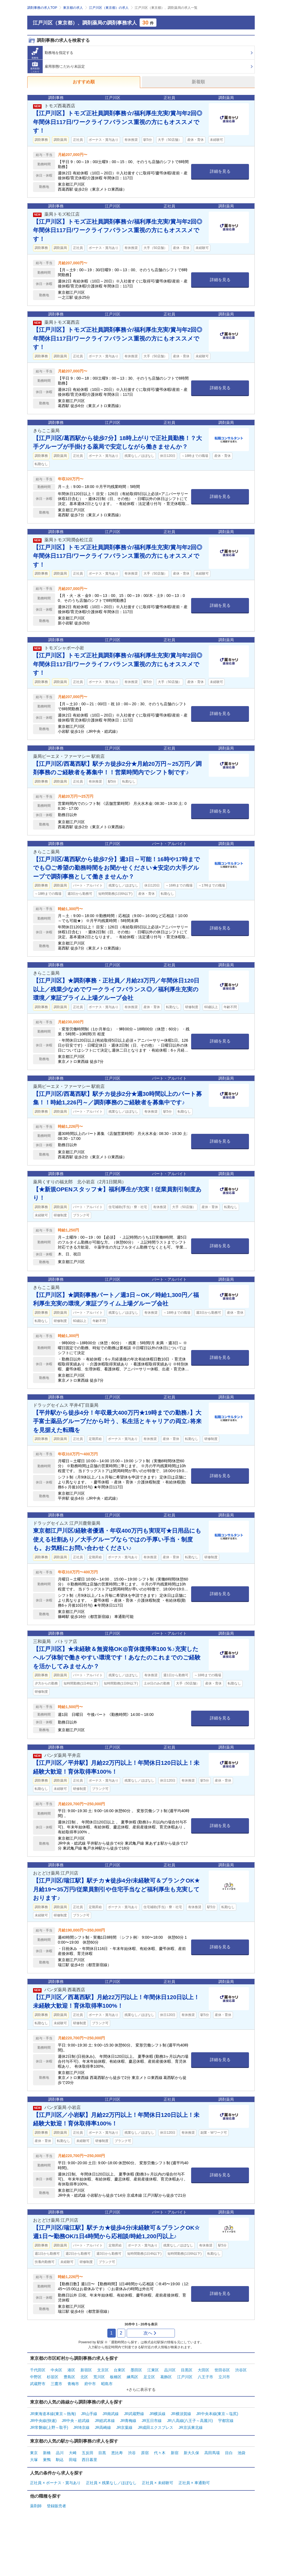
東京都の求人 (73, 8)
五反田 (87, 2453)
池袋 (241, 2453)
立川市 (224, 2377)
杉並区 (52, 2377)
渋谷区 (241, 2370)
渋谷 (132, 2453)
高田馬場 (212, 2453)
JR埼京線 (81, 2427)
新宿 (174, 2453)
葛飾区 (166, 2377)
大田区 (203, 2370)
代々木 (160, 2453)
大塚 (34, 2459)
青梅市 (73, 2384)
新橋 (47, 2453)
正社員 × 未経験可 (157, 2483)
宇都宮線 (226, 2420)
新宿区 (86, 2370)
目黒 (102, 2453)
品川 (60, 2453)
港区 (71, 2370)
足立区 (149, 2377)
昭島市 (107, 2384)
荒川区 (99, 2377)
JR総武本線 (105, 2420)
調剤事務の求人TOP (42, 8)
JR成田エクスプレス (155, 2427)
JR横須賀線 (181, 2414)
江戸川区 (184, 2377)
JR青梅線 (128, 2420)
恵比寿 (117, 2453)
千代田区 (37, 2370)
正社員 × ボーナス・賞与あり (55, 2483)
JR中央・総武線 (76, 2420)
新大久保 (191, 2453)
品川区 (170, 2370)
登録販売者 (56, 2506)
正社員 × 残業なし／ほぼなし (111, 2483)
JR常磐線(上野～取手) (49, 2427)
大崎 (73, 2453)
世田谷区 (222, 2370)
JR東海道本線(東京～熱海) (53, 2414)
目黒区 (186, 2370)
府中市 (90, 2384)
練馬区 (132, 2377)
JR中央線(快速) (43, 2420)
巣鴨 (47, 2459)
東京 (34, 2453)
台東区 (119, 2370)
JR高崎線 (103, 2427)
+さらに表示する (141, 2389)
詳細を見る (220, 171)
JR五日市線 (152, 2420)
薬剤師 (36, 2506)
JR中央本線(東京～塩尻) (217, 2414)
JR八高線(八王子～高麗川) (190, 2420)
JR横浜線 (157, 2414)
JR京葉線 (124, 2427)
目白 (229, 2453)
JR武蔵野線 (134, 2414)
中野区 (36, 2377)
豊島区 (69, 2377)
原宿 (145, 2453)
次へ (150, 2333)
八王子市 (205, 2377)
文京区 (103, 2370)
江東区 (153, 2370)
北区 (84, 2377)
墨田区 (136, 2370)
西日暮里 (89, 2459)
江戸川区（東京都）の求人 (109, 8)
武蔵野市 (37, 2384)
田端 (73, 2459)
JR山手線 (89, 2414)
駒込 (60, 2459)
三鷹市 (56, 2384)
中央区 (56, 2370)
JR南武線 (110, 2414)
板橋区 (115, 2377)
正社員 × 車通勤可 (194, 2483)
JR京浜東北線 (190, 2427)
